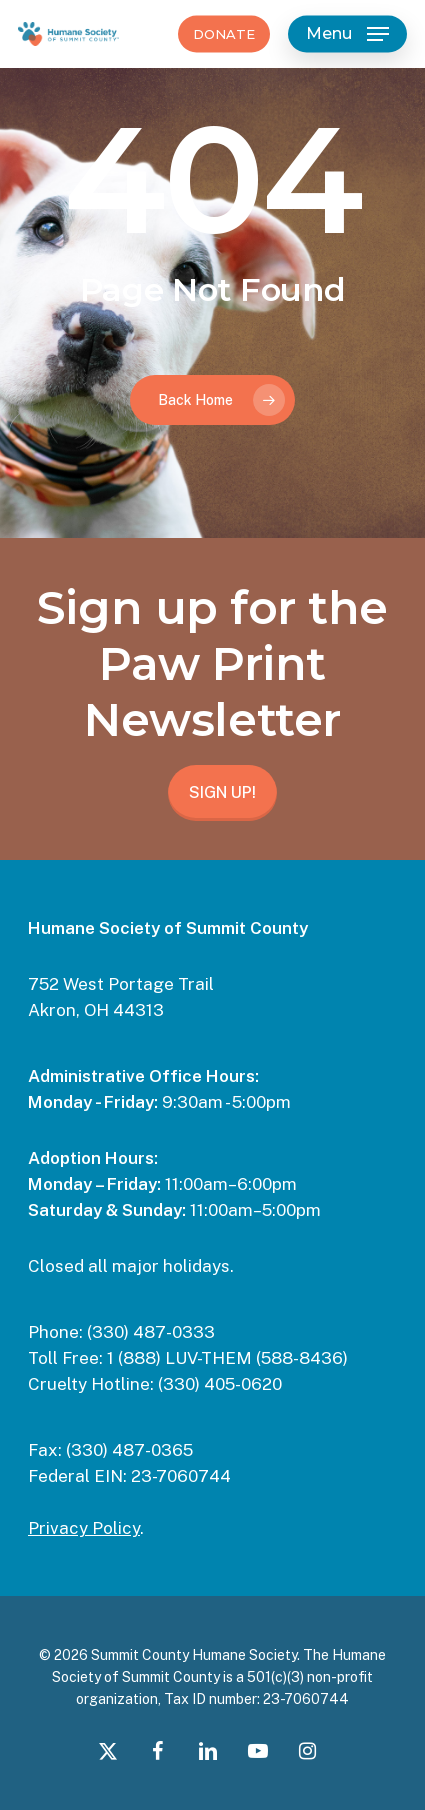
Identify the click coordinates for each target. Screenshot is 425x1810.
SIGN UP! (222, 792)
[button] (347, 34)
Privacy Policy (84, 1528)
